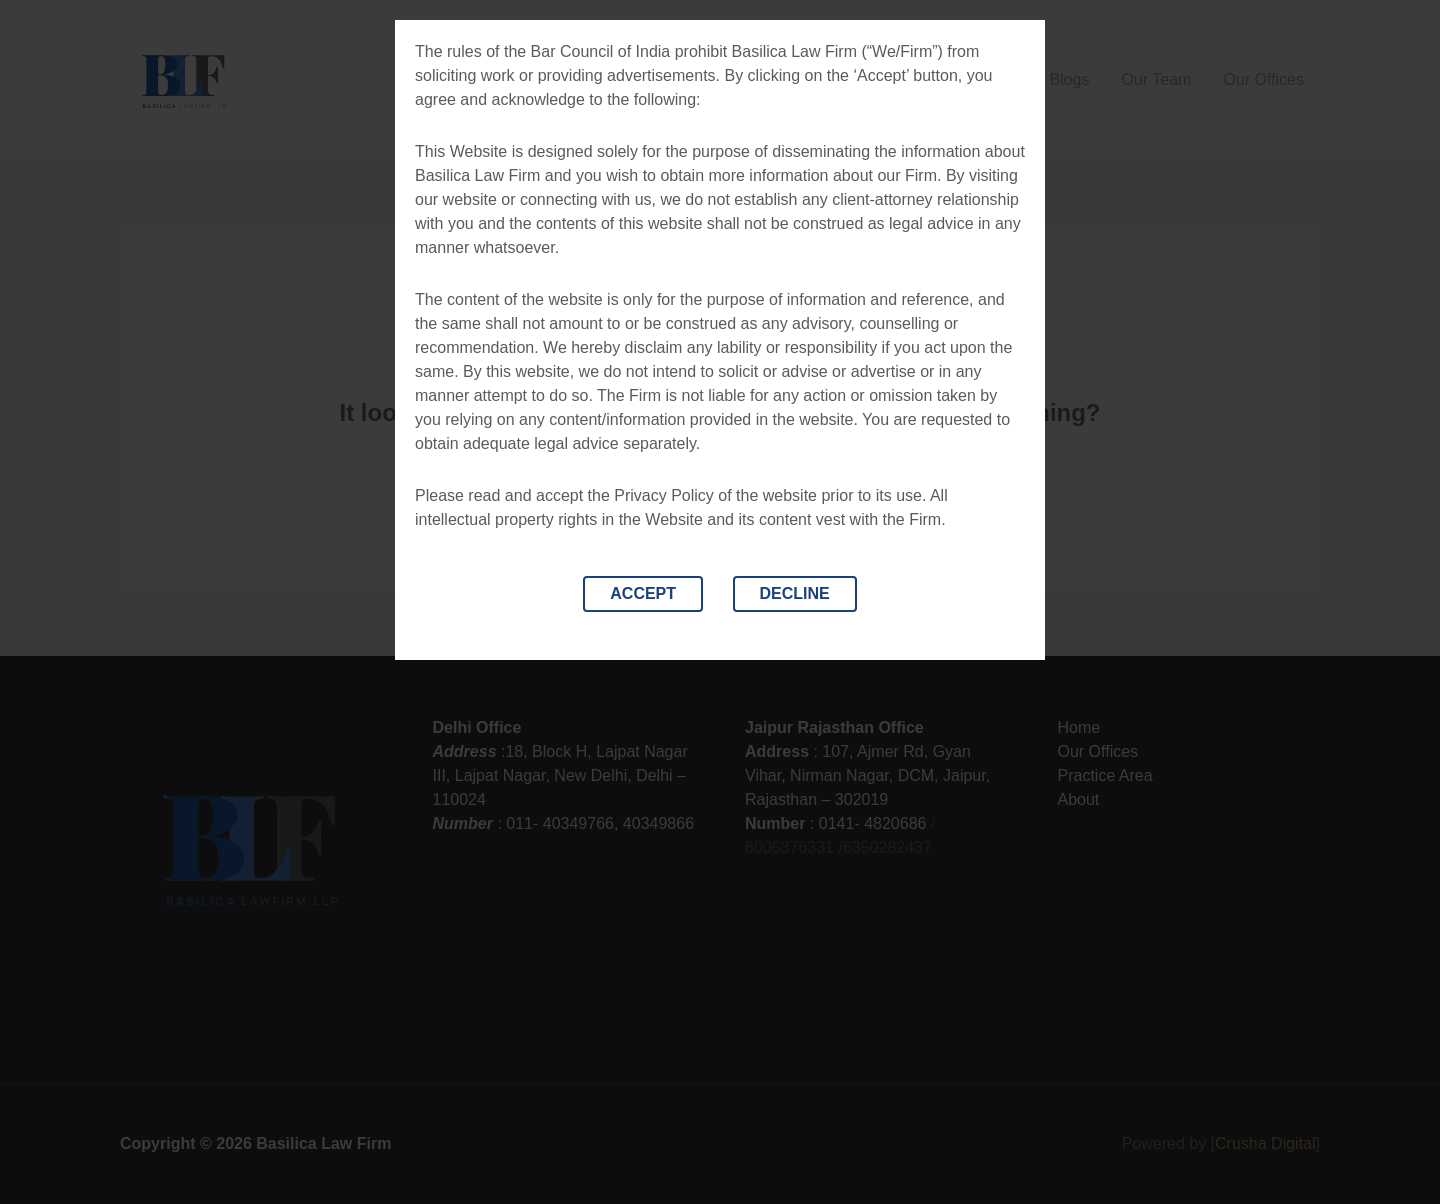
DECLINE (795, 593)
